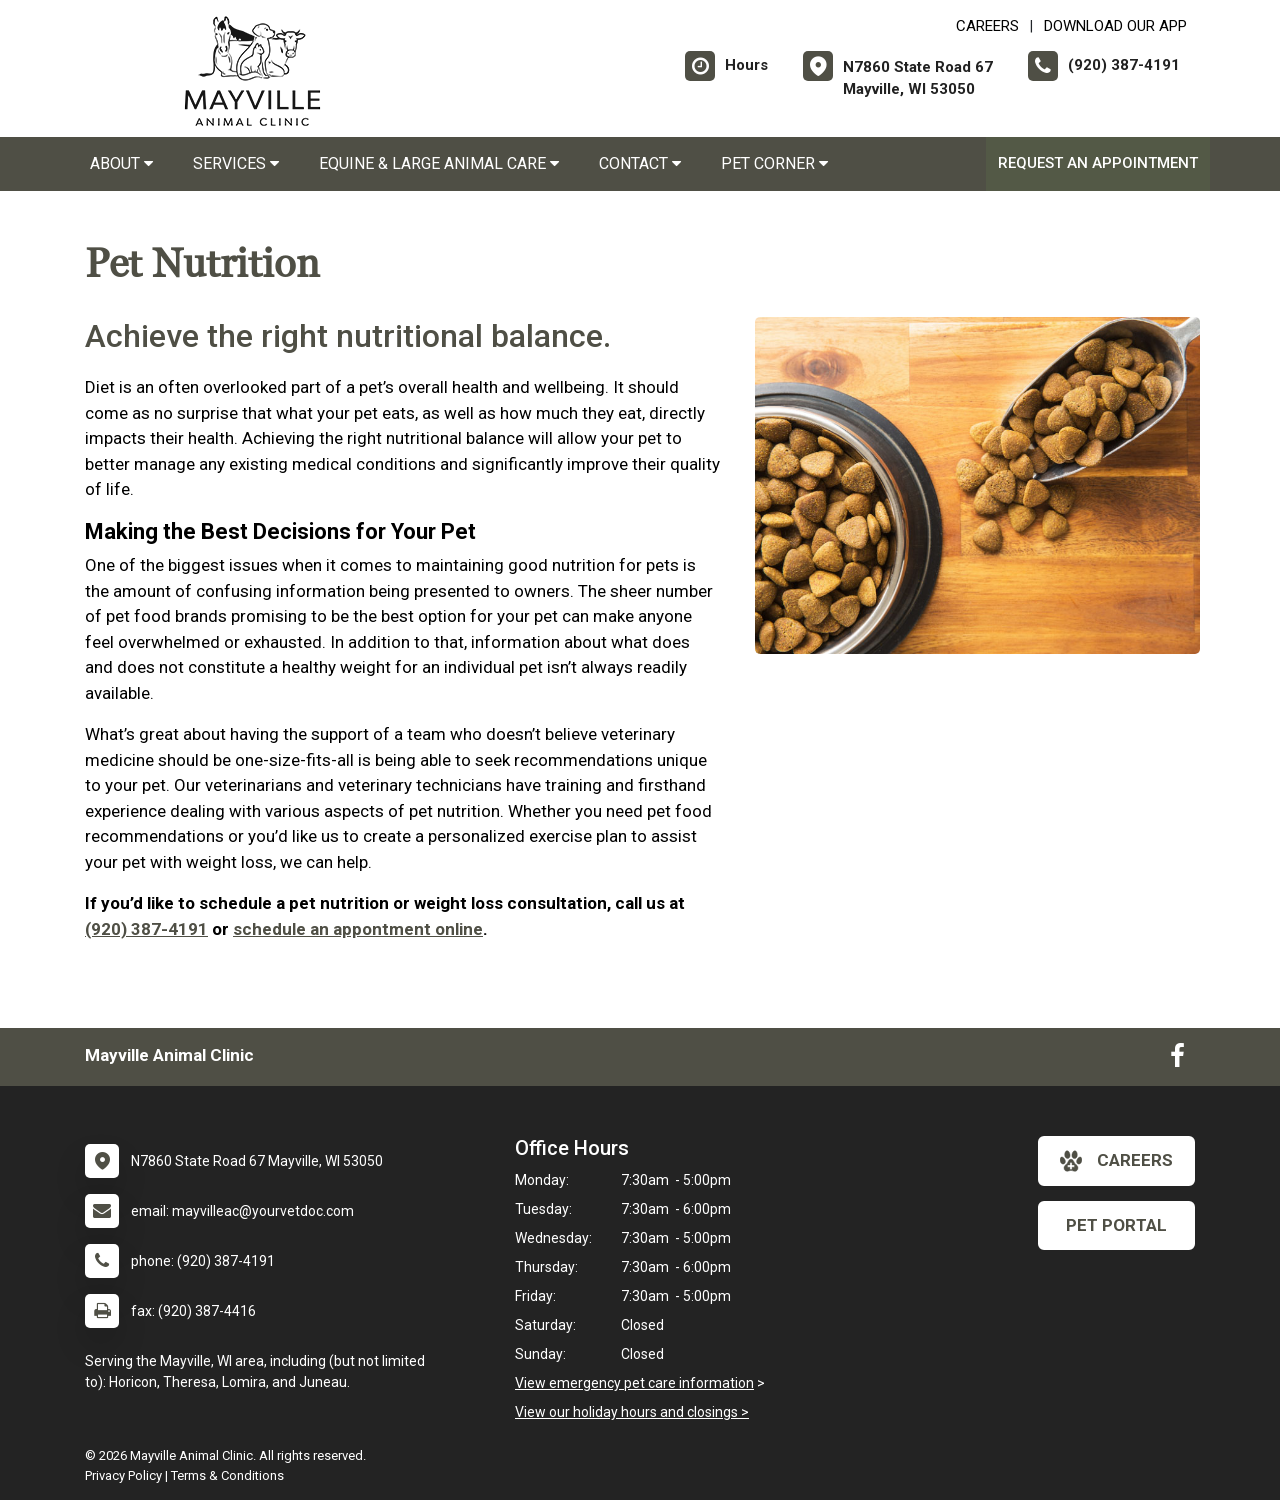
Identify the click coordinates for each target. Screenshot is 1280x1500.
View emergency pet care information (634, 1383)
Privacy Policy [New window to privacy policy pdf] (123, 1475)
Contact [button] (640, 163)
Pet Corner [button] (774, 163)
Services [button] (236, 163)
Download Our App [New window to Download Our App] (1115, 26)
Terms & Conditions (227, 1475)
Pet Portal (1116, 1225)
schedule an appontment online (358, 929)
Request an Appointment (1098, 163)
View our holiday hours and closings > (632, 1412)
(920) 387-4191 (146, 929)
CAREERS (987, 26)
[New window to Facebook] (1177, 1060)
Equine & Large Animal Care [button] (439, 163)
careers (1116, 1161)
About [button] (121, 163)
